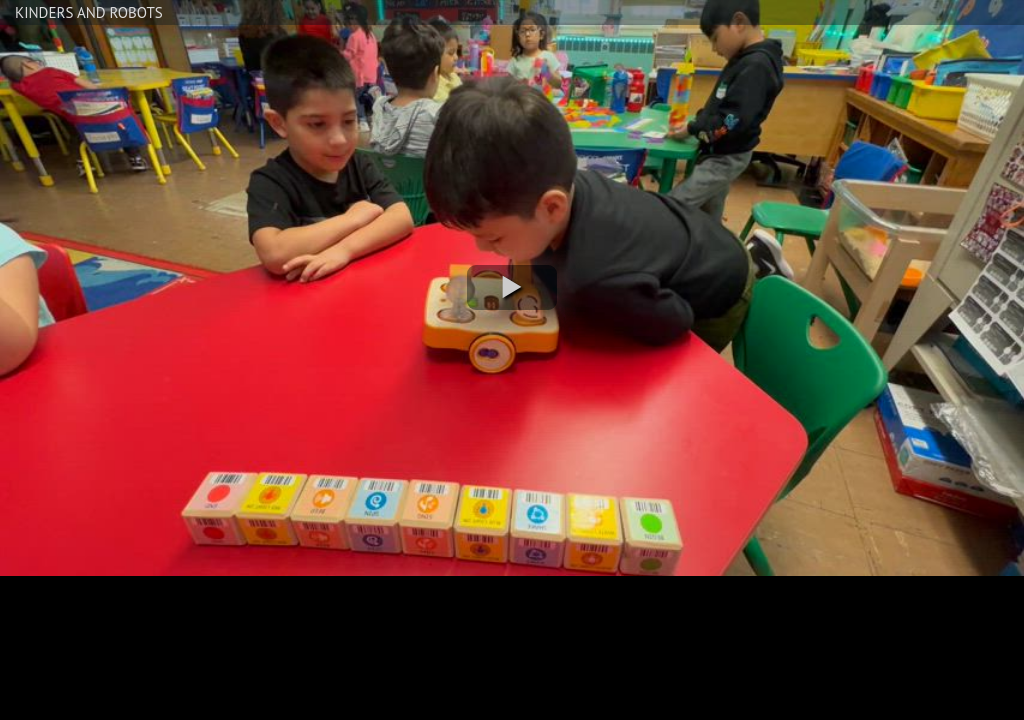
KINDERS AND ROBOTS (89, 12)
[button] (512, 287)
